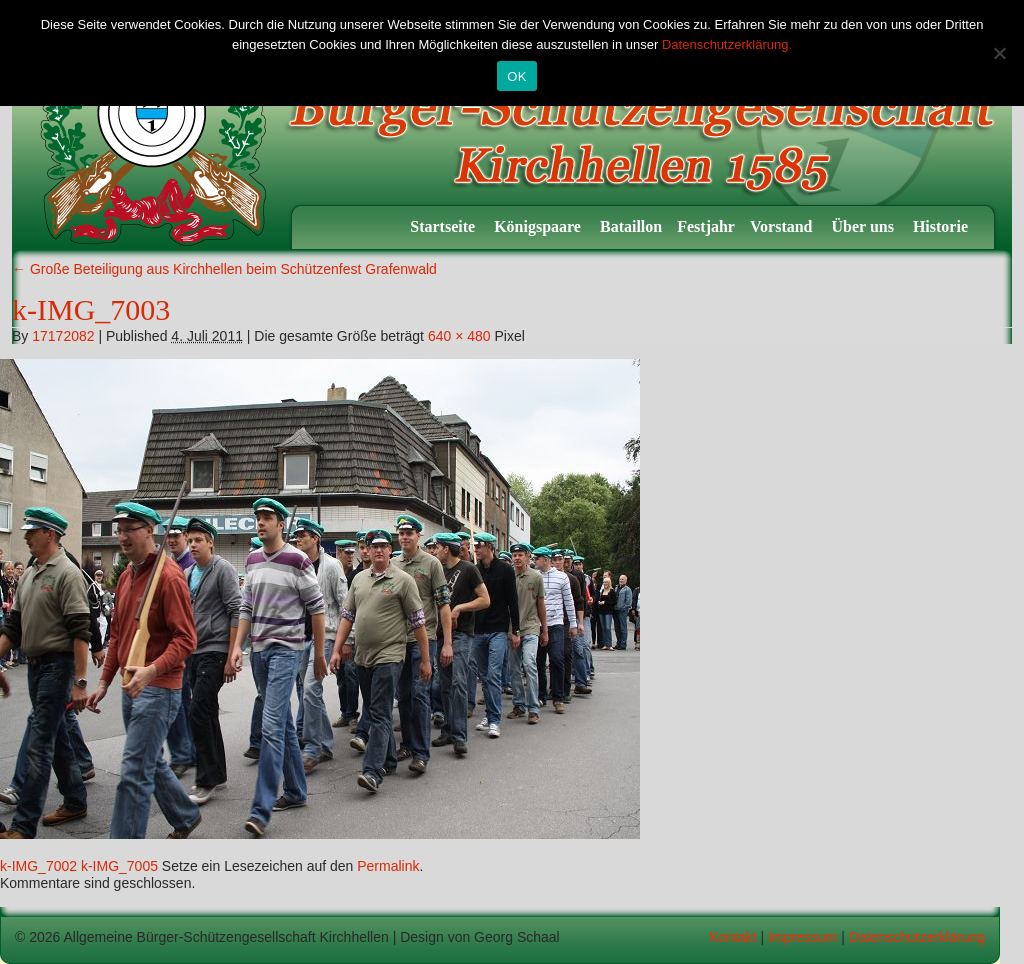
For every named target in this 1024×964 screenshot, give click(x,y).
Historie (942, 226)
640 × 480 (459, 336)
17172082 (63, 336)
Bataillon (631, 226)
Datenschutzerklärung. (727, 44)
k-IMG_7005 (119, 866)
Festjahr (706, 226)
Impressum (802, 937)
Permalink (388, 866)
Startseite (444, 226)
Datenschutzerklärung (917, 937)
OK (516, 76)
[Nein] (999, 53)
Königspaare (539, 226)
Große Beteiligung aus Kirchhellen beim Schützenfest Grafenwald (224, 269)
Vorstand (783, 226)
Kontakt (732, 937)
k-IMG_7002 (38, 866)
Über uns (865, 226)
